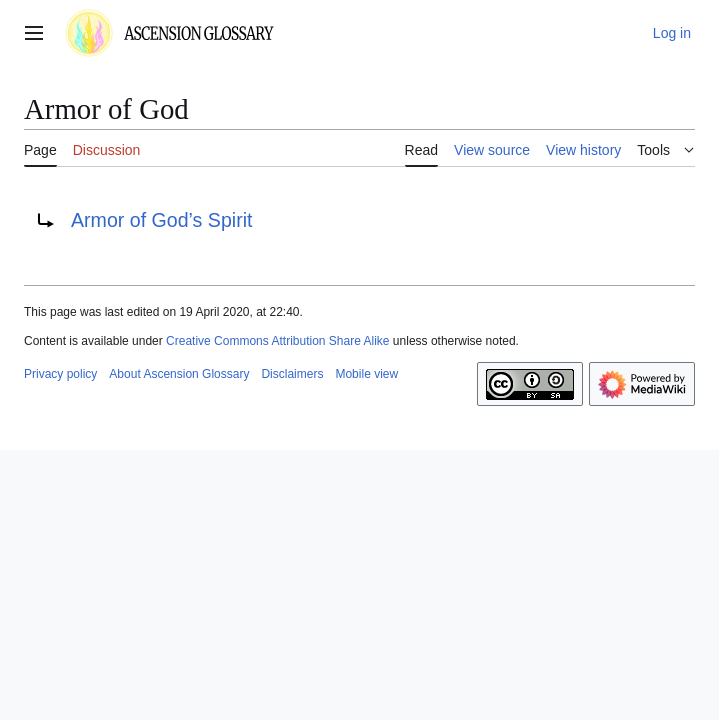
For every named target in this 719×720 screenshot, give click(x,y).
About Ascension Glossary (179, 374)
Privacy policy (60, 374)
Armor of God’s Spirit (161, 220)
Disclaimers (292, 374)
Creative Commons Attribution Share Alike (277, 341)
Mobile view (366, 374)
